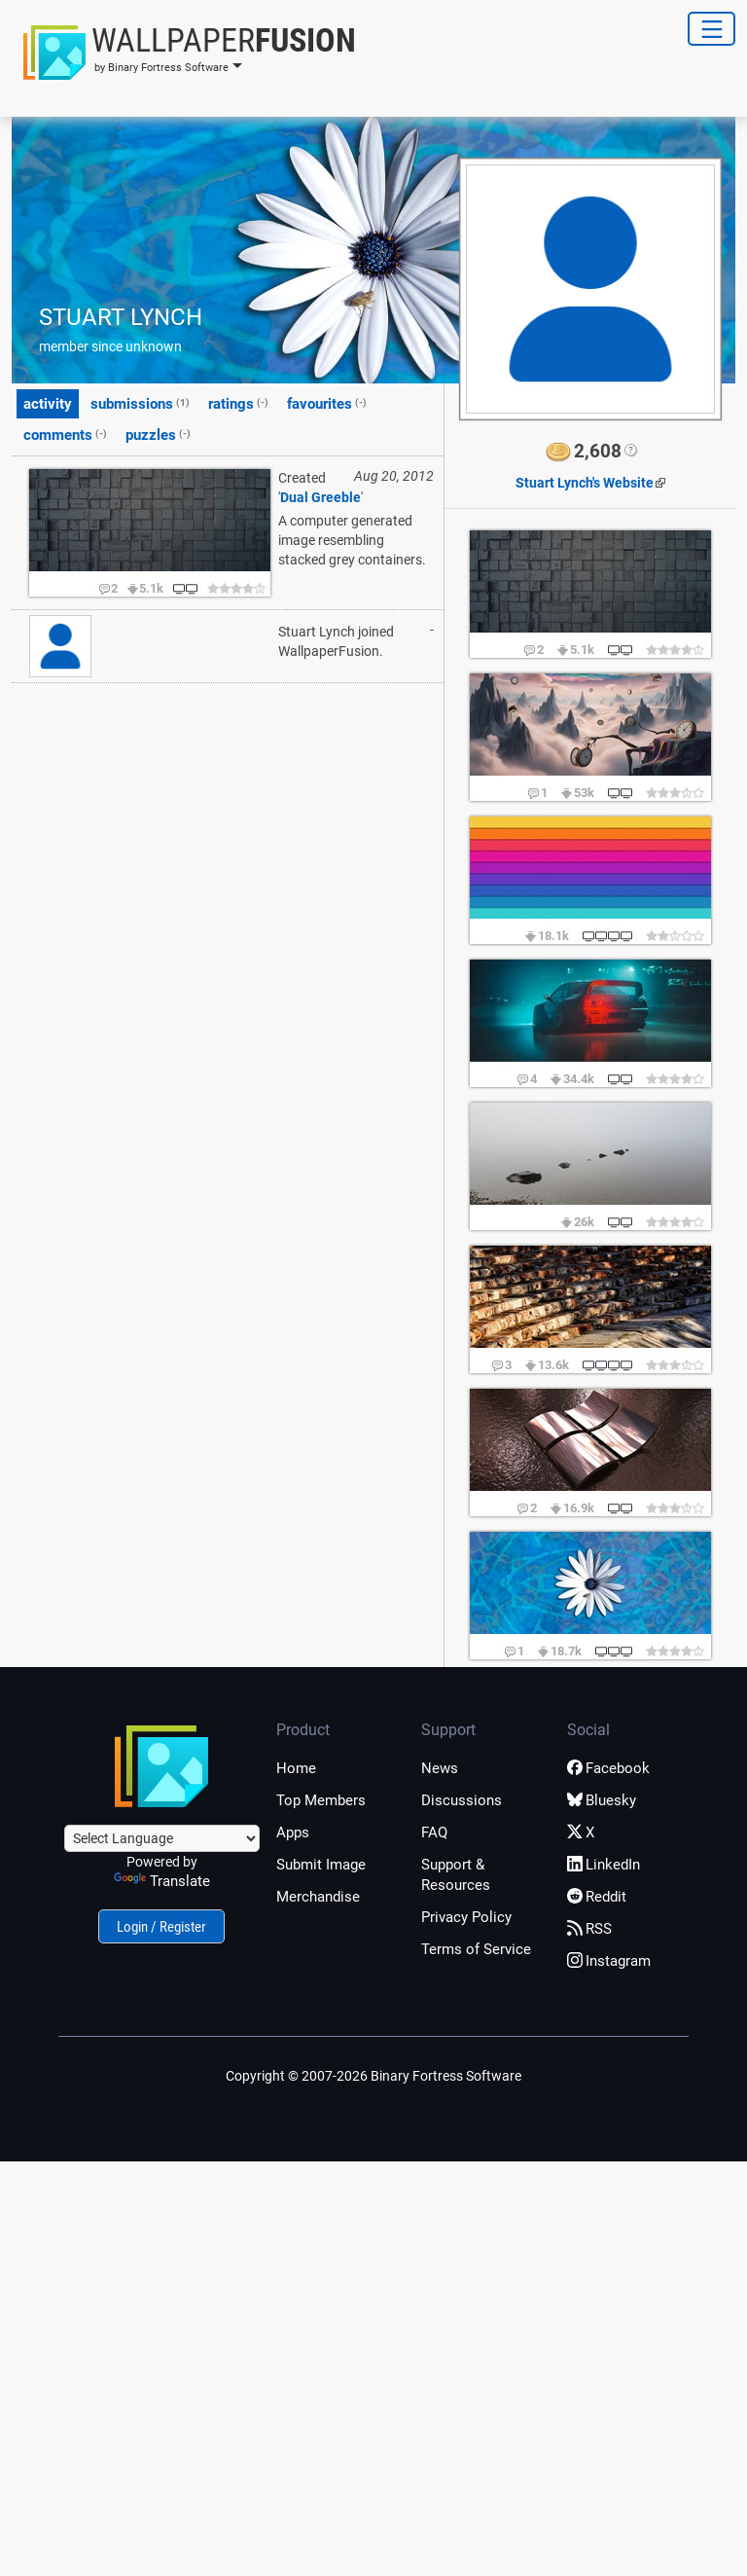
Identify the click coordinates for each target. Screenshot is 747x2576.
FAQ (434, 1832)
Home (296, 1768)
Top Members (321, 1800)
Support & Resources (455, 1875)
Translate (162, 1881)
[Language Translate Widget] (162, 1838)
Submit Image (321, 1864)
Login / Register (161, 1927)
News (439, 1768)
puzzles (158, 434)
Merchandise (318, 1896)
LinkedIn (603, 1864)
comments (65, 434)
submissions (140, 403)
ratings (238, 403)
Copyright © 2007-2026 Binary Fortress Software (373, 2076)
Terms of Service (476, 1949)
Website (585, 482)
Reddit (596, 1896)
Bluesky (601, 1800)
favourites (327, 403)
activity (47, 404)
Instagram (609, 1961)
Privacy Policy (466, 1917)
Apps (292, 1832)
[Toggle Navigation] (711, 29)
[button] (184, 52)
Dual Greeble (320, 497)
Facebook (608, 1768)
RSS (589, 1929)
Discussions (461, 1800)
